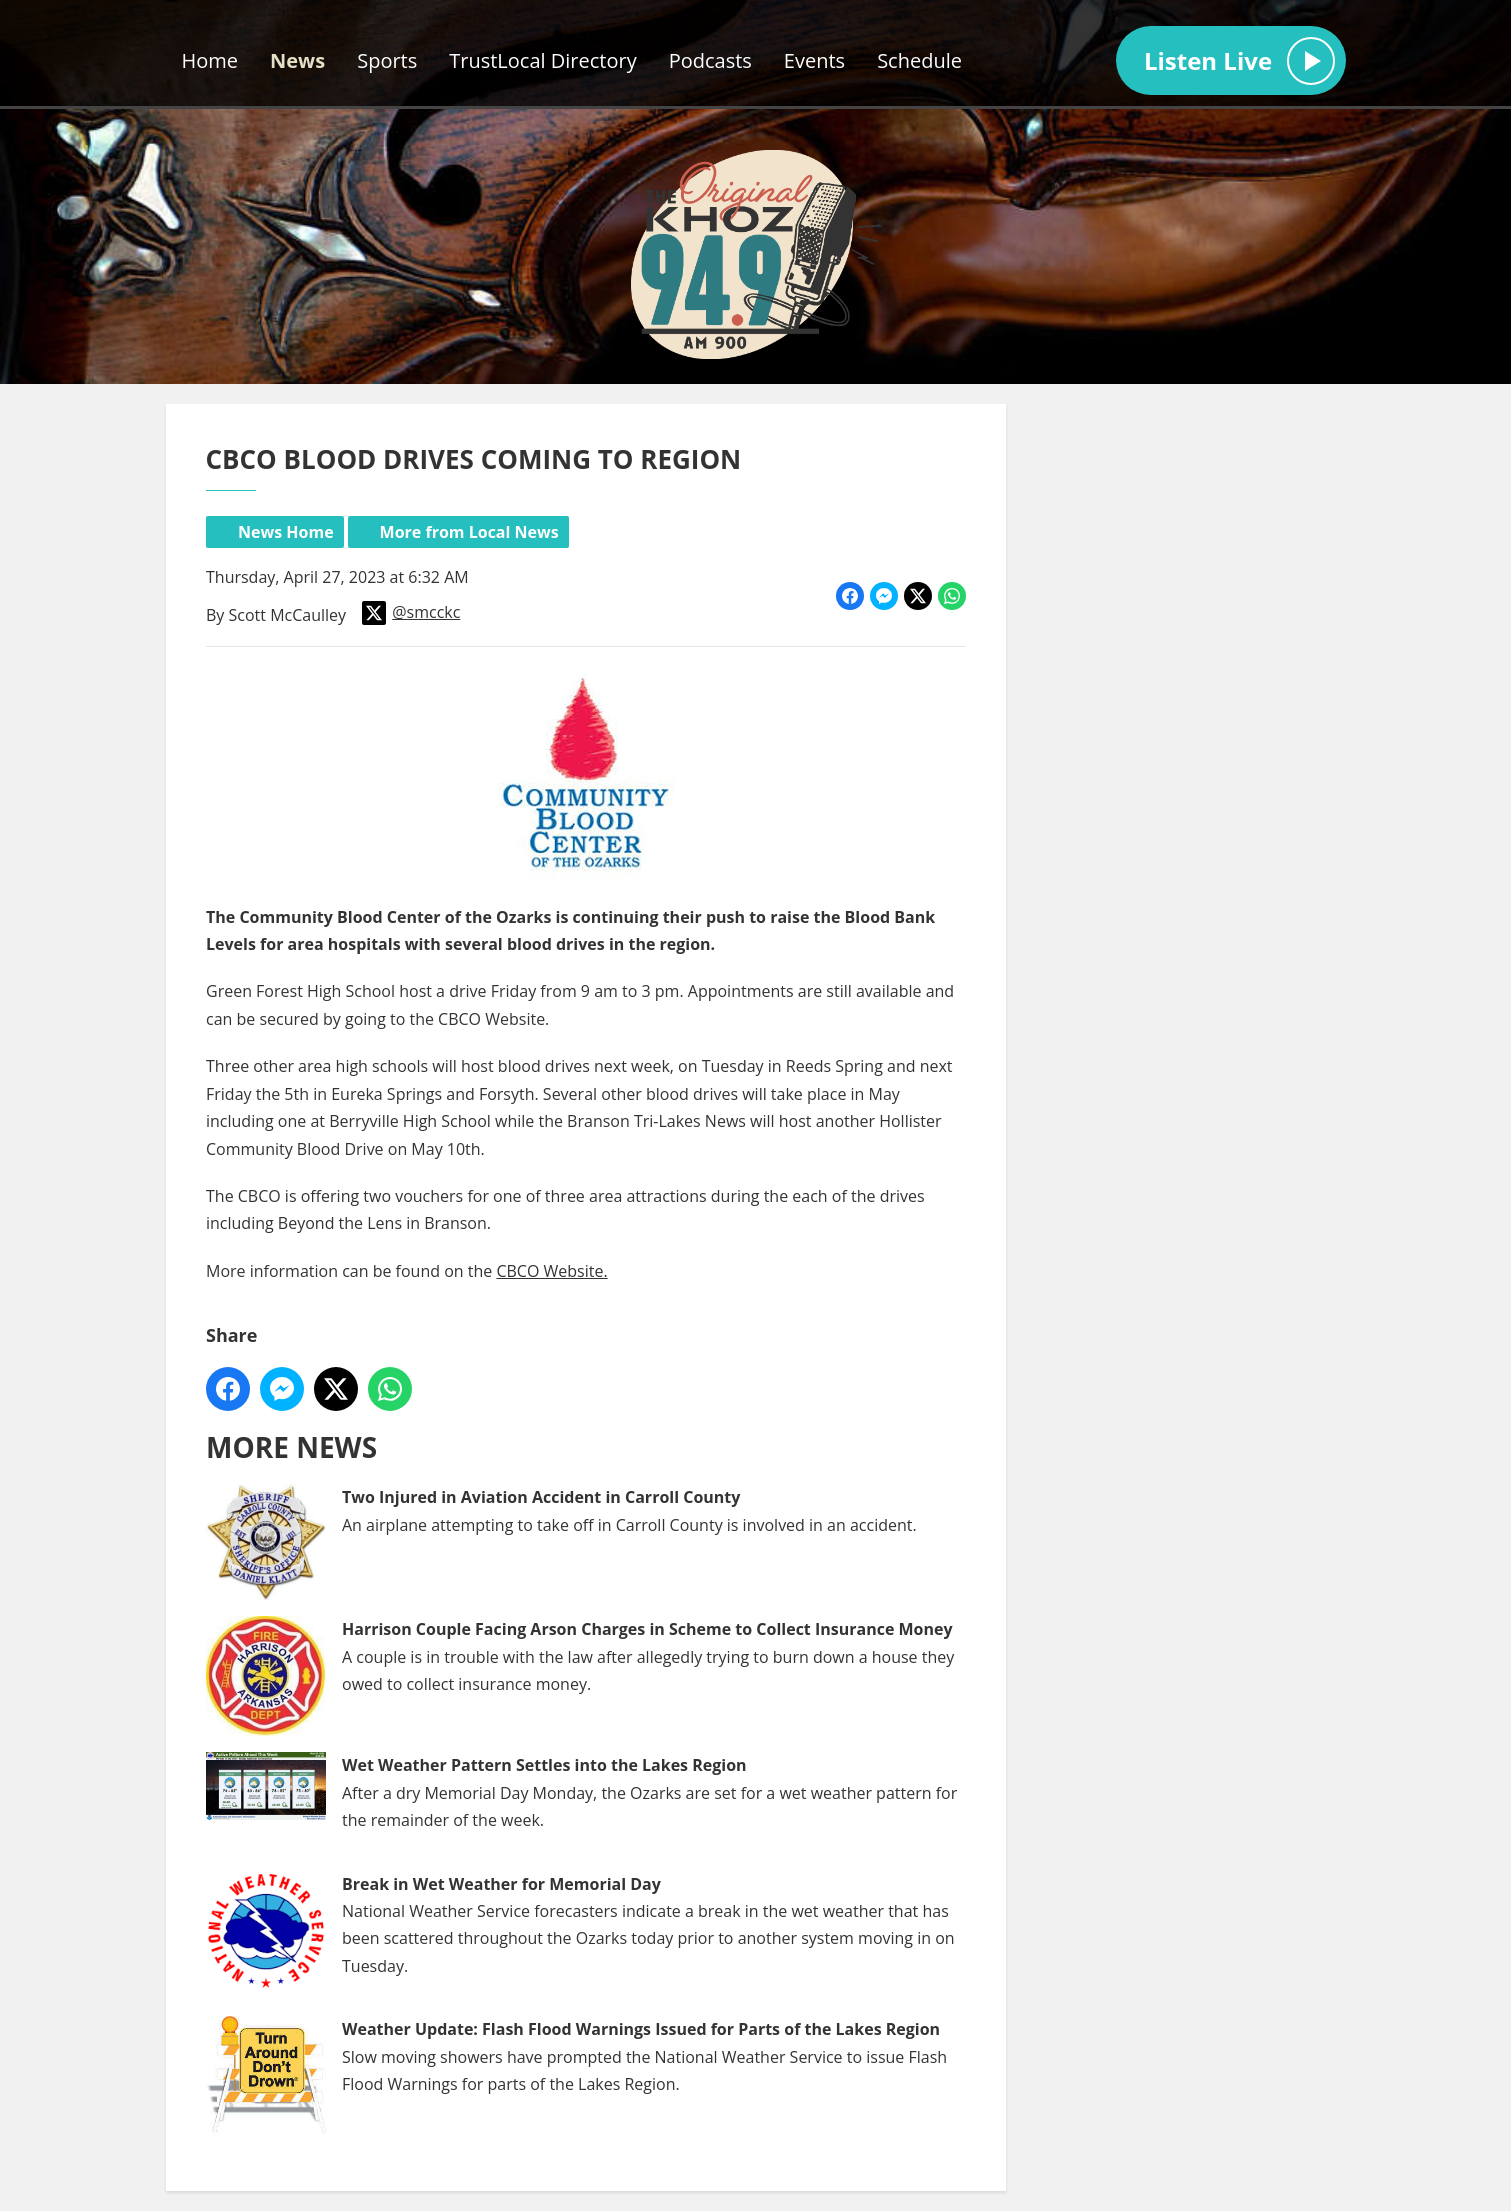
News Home (286, 532)
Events (814, 60)
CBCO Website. (551, 1270)
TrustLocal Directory (542, 60)
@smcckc (411, 613)
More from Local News (468, 532)
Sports (387, 60)
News (297, 60)
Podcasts (710, 60)
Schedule (919, 60)
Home (210, 60)
